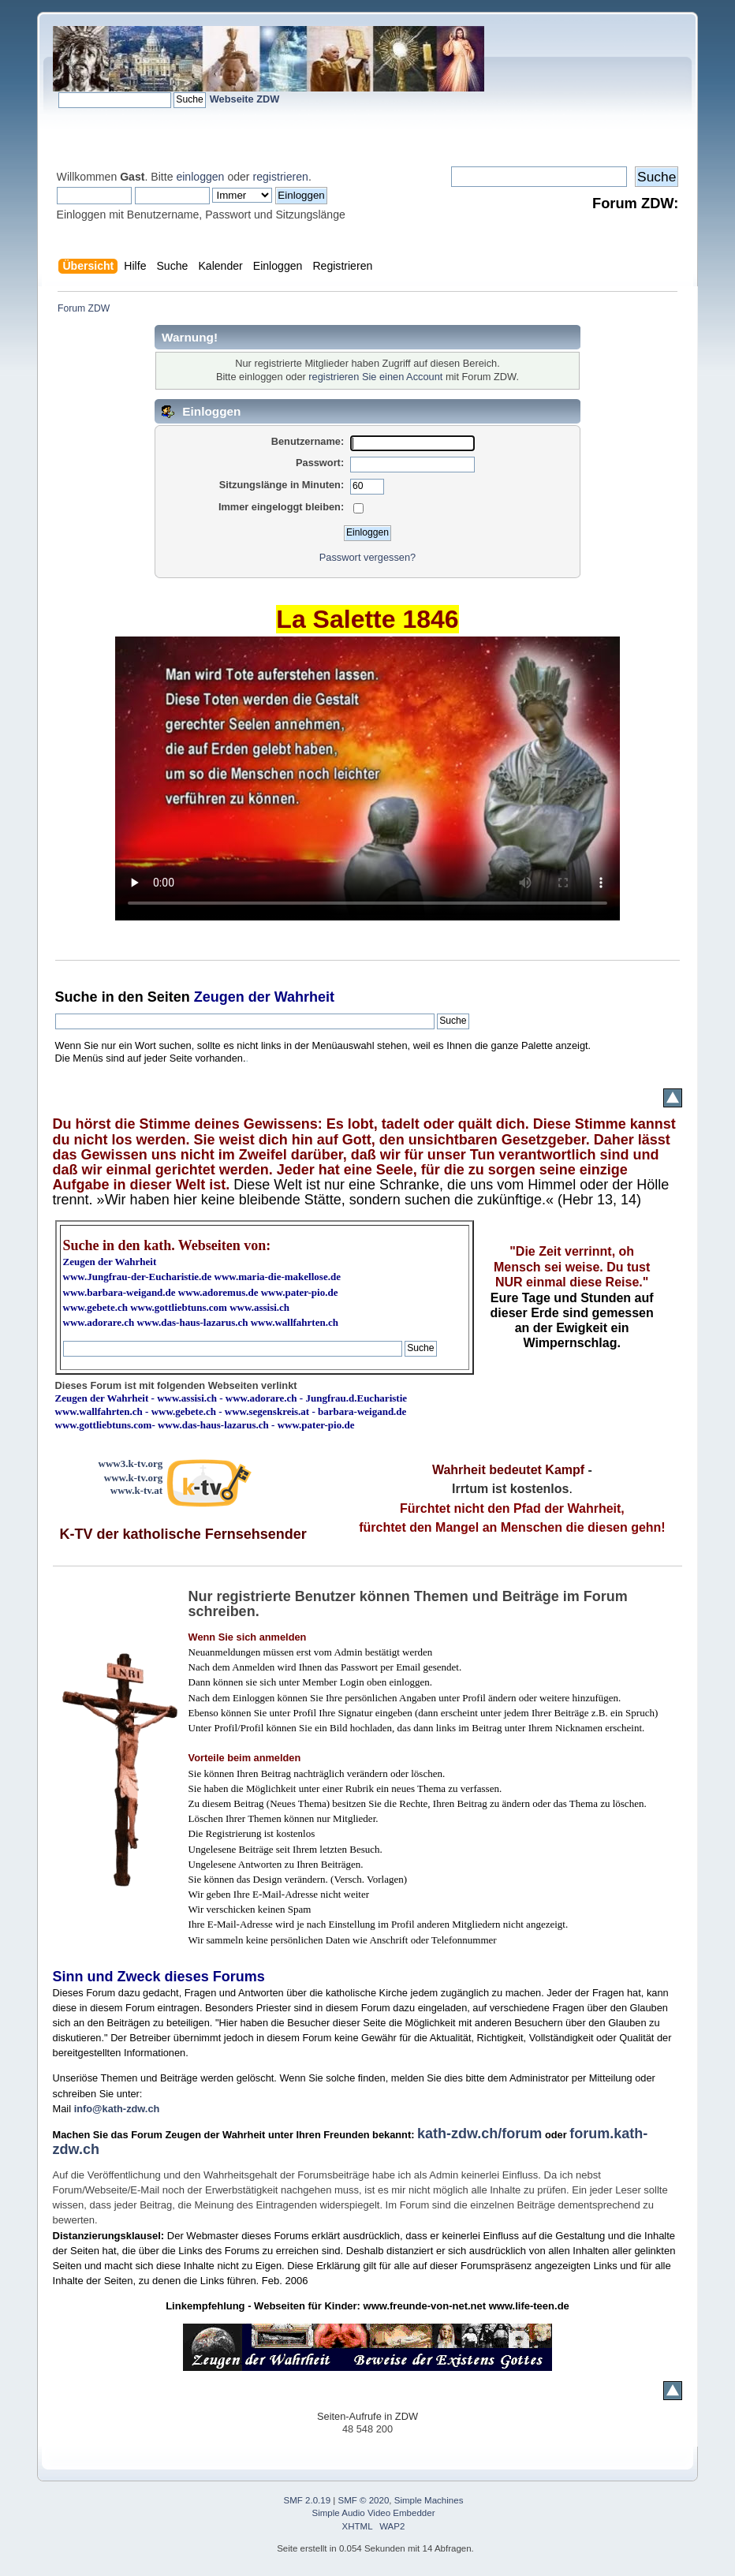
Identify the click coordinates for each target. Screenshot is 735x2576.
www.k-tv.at (136, 1490)
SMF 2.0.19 (307, 2500)
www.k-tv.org (133, 1478)
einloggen (200, 176)
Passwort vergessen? (367, 557)
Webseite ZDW (245, 99)
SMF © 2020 (364, 2500)
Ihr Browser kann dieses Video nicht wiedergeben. (367, 778)
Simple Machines (429, 2500)
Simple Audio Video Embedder (373, 2513)
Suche (76, 997)
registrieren (280, 176)
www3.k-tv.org (131, 1463)
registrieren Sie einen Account (375, 377)
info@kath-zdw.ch (117, 2109)
